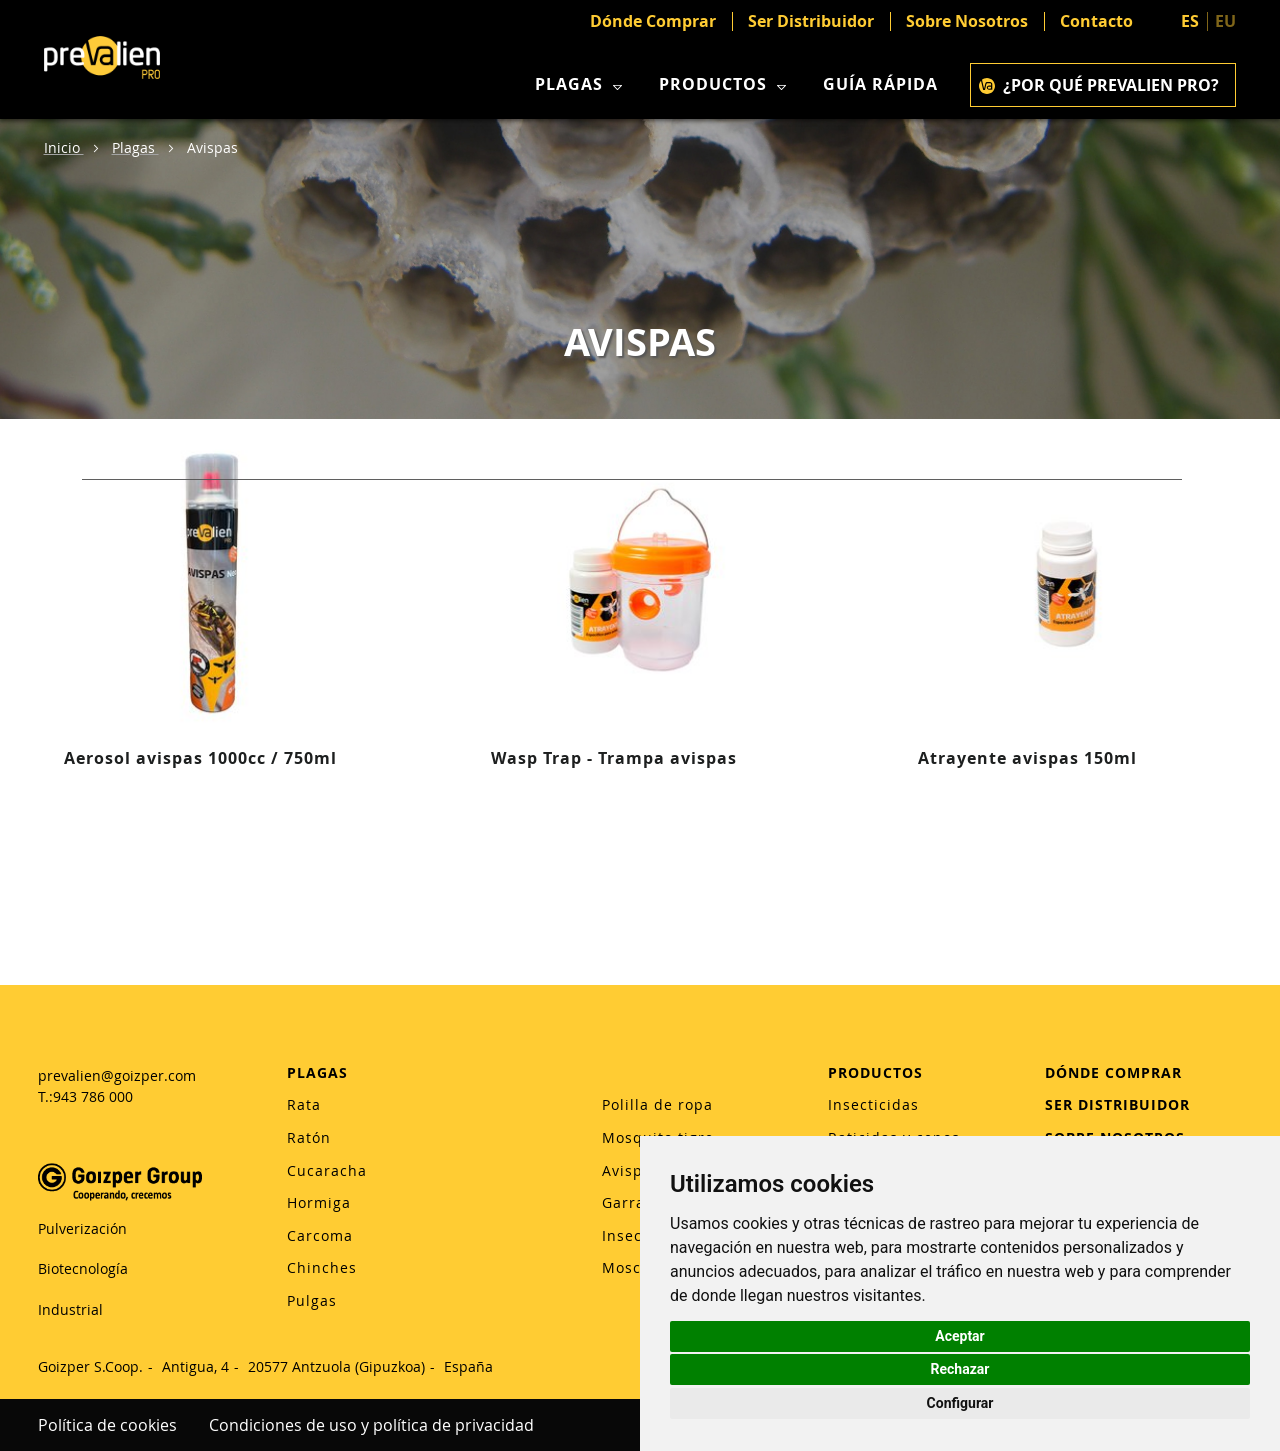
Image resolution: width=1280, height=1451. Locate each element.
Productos (725, 84)
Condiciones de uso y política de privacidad (371, 1425)
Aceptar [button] (960, 1336)
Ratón (309, 1137)
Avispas (631, 1170)
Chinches (322, 1267)
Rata (304, 1104)
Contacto (1096, 21)
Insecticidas (873, 1104)
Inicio (64, 147)
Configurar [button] (960, 1403)
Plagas (581, 84)
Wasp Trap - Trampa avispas (614, 758)
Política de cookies (107, 1425)
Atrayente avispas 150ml (1027, 758)
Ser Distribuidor (811, 21)
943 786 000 (93, 1096)
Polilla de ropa (657, 1104)
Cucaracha (327, 1170)
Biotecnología (83, 1268)
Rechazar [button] (960, 1369)
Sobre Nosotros (967, 21)
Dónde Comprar (653, 21)
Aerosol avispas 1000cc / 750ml (200, 758)
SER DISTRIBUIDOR (1117, 1104)
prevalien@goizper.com (117, 1075)
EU (1225, 21)
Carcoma (320, 1235)
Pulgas (312, 1300)
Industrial (70, 1309)
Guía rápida (880, 84)
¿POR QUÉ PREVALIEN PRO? (1099, 85)
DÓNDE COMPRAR (1113, 1072)
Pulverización (82, 1228)
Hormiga (319, 1202)
